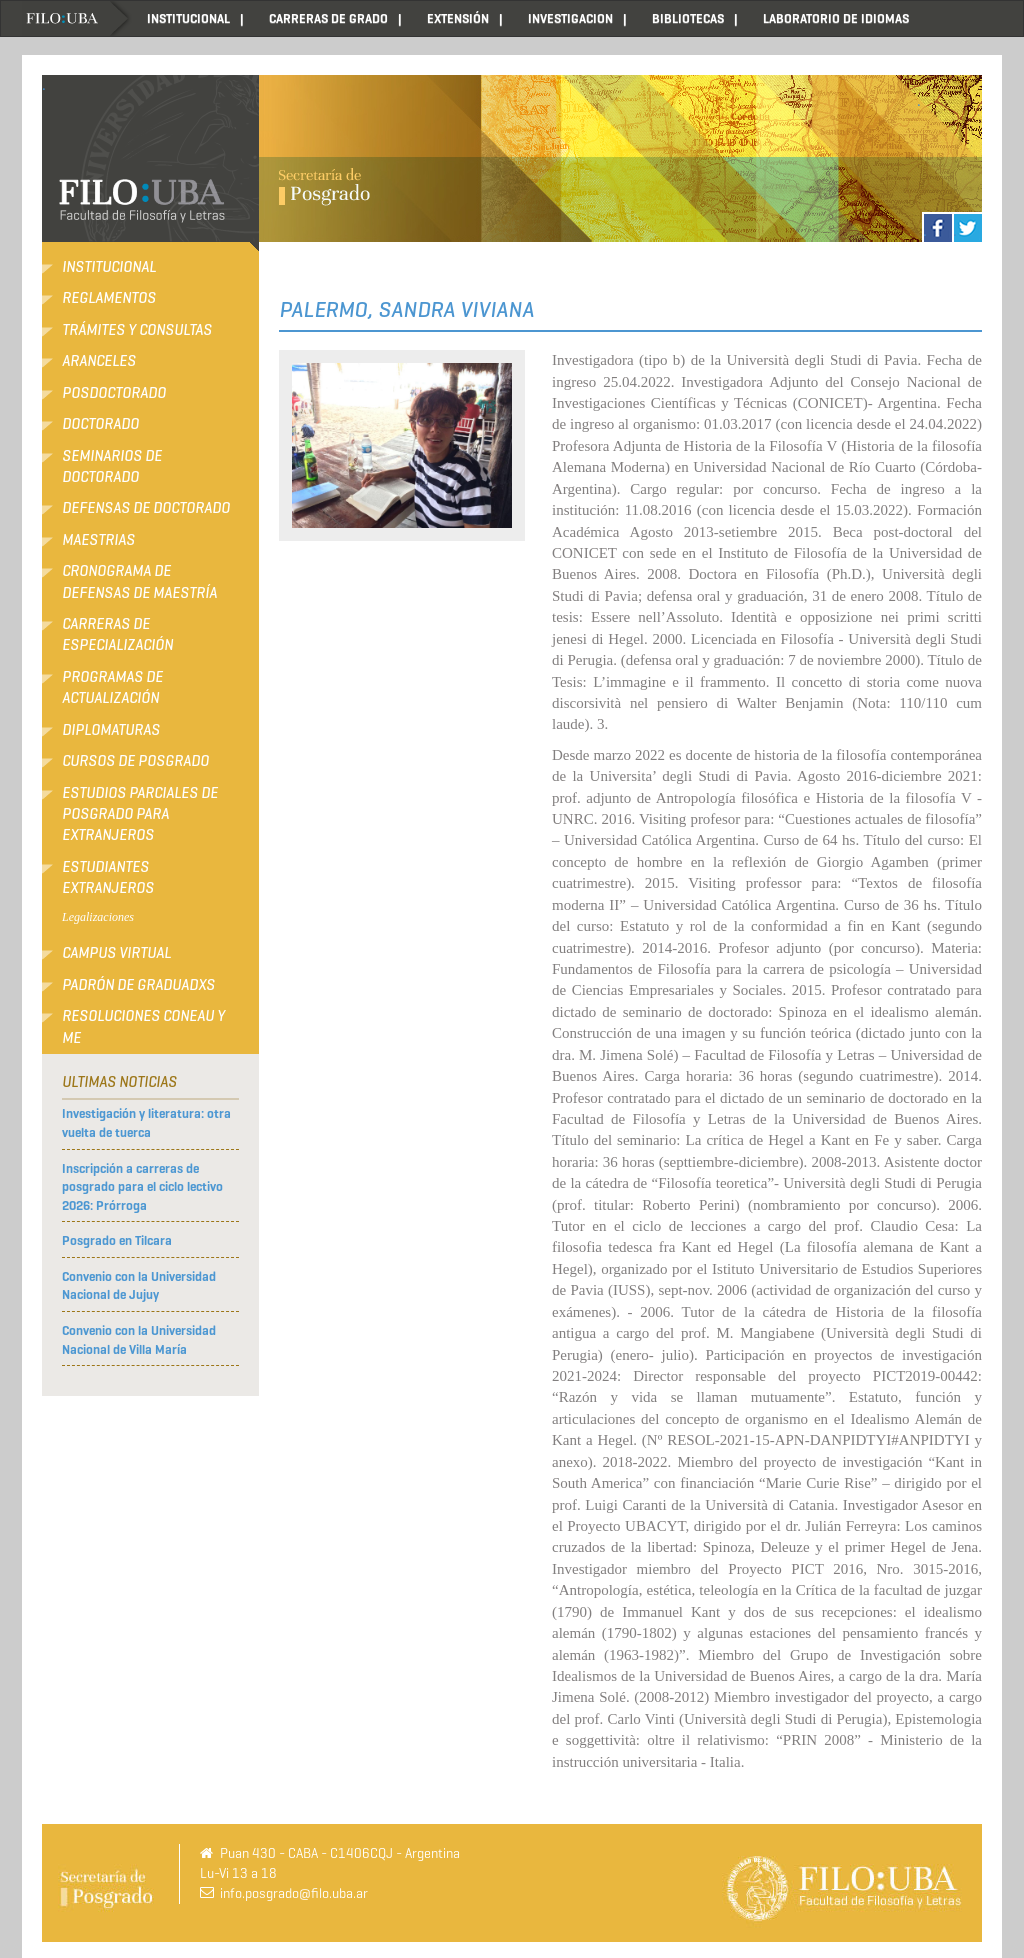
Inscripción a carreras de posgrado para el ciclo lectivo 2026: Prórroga (142, 1187)
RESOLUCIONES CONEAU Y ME (143, 1026)
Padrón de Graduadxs (138, 985)
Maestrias (98, 540)
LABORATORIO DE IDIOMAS (836, 18)
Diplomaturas (111, 730)
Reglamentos (109, 298)
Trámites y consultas (137, 330)
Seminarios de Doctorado (112, 466)
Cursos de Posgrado (135, 761)
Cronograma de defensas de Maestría (139, 581)
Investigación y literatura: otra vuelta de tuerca (146, 1123)
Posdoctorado (114, 393)
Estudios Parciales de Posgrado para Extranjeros (140, 814)
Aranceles (99, 361)
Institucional (109, 267)
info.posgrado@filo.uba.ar (294, 1893)
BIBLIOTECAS (688, 18)
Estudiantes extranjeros (108, 877)
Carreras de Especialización (117, 634)
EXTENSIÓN (458, 18)
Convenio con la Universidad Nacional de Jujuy (139, 1286)
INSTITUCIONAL (188, 18)
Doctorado (100, 424)
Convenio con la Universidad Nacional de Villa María (139, 1340)
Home (77, 18)
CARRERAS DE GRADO (328, 18)
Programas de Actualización (112, 687)
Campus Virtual (116, 953)
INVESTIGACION (570, 18)
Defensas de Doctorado (146, 508)
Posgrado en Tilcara (117, 1240)
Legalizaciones (98, 917)
